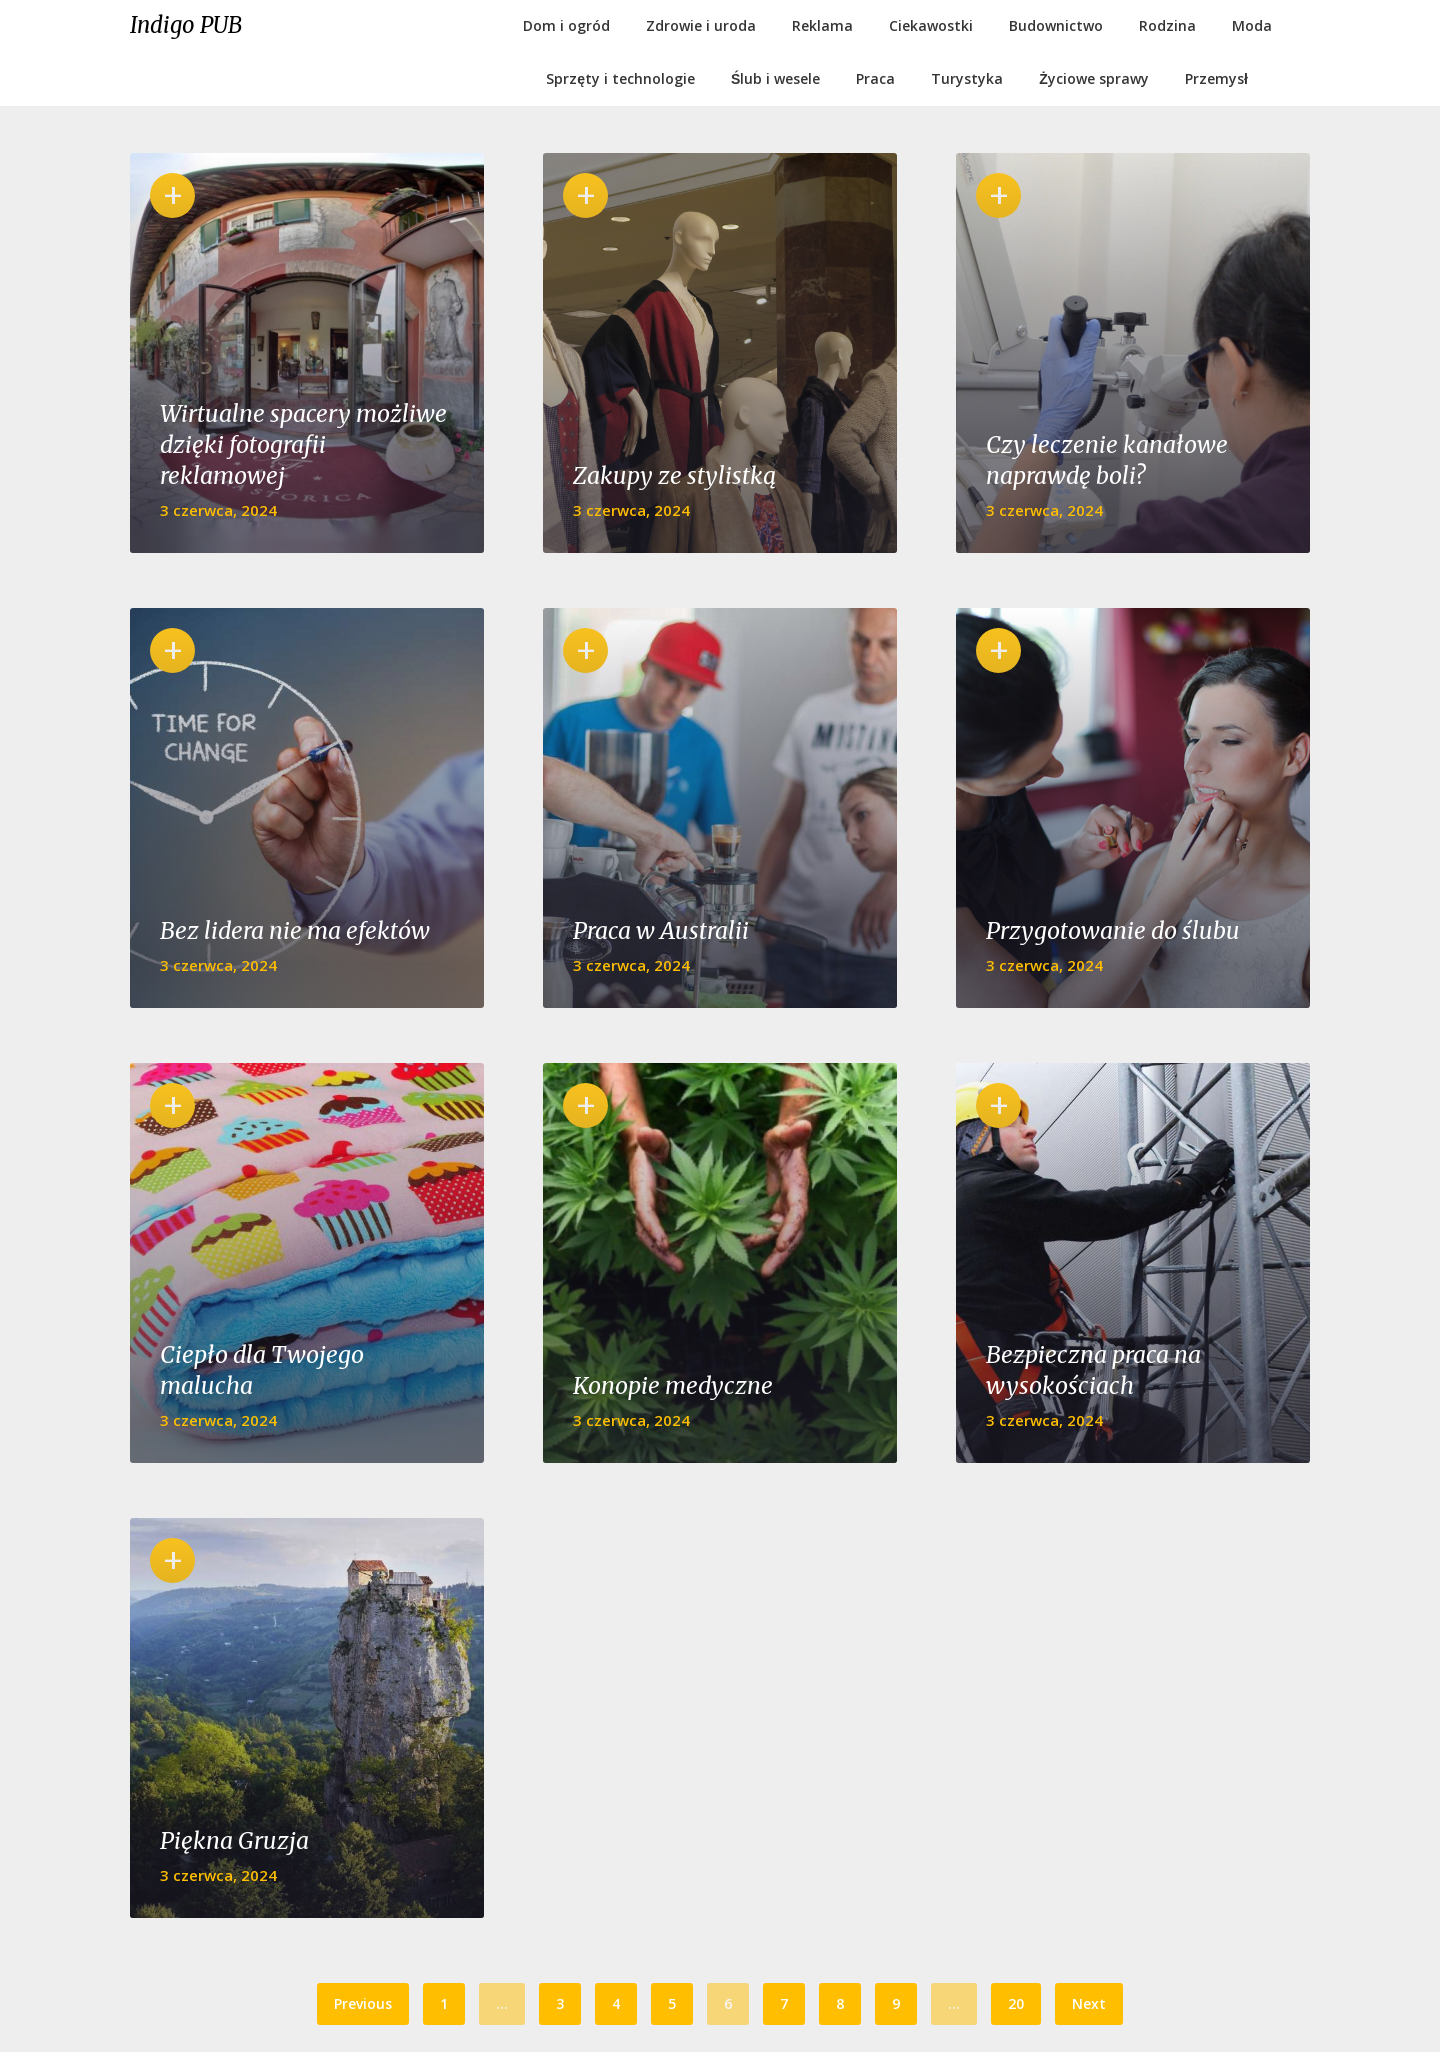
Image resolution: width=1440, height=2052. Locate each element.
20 (1016, 2003)
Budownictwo (1056, 25)
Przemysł (1216, 78)
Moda (1252, 25)
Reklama (822, 25)
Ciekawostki (931, 25)
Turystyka (967, 78)
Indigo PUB (186, 25)
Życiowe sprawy (1094, 78)
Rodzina (1167, 25)
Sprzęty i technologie (620, 78)
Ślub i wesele (775, 78)
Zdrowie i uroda (701, 25)
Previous (363, 2003)
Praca (875, 78)
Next (1089, 2003)
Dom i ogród (566, 25)
